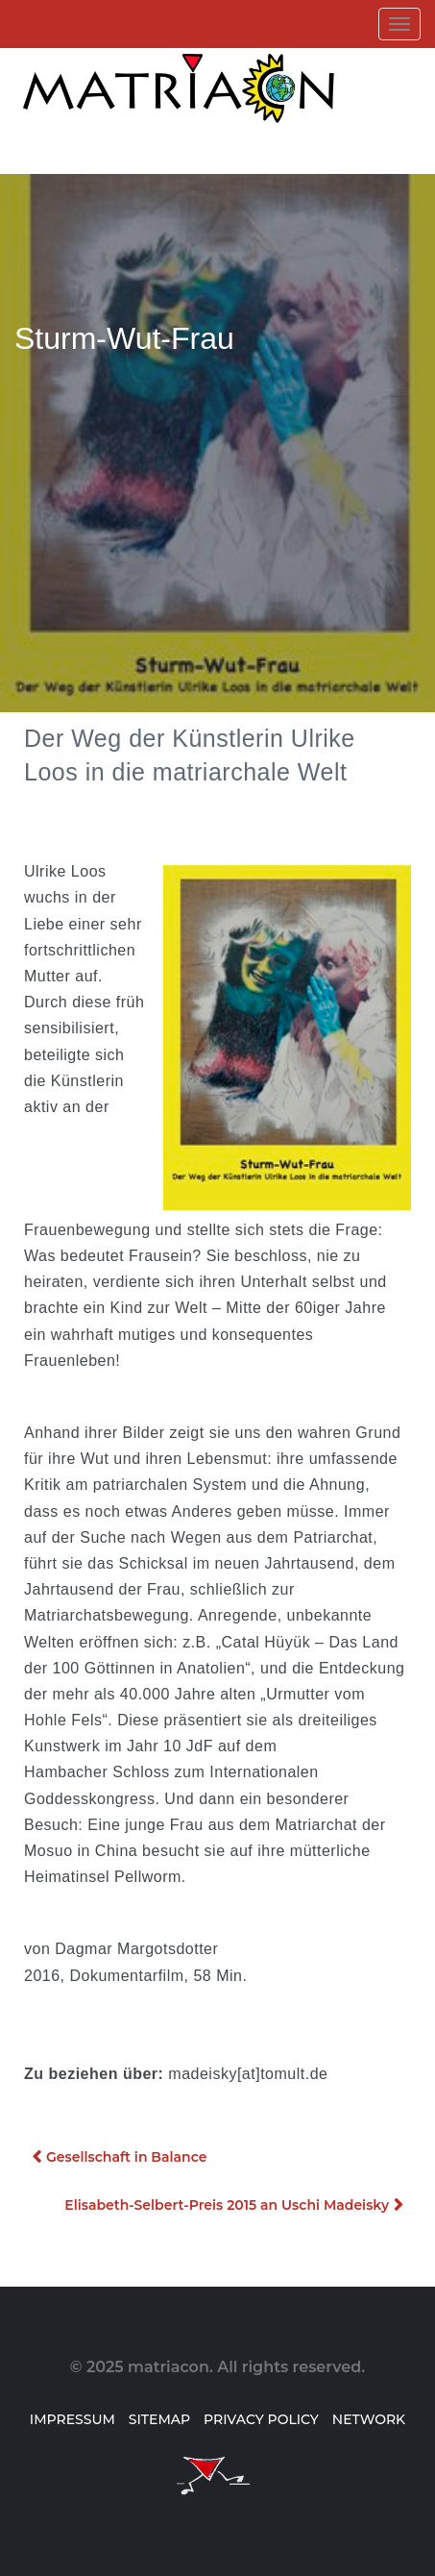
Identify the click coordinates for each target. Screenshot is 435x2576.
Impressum (72, 2419)
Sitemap (159, 2419)
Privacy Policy (261, 2419)
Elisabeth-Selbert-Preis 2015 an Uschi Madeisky (226, 2205)
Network (368, 2419)
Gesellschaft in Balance (126, 2157)
